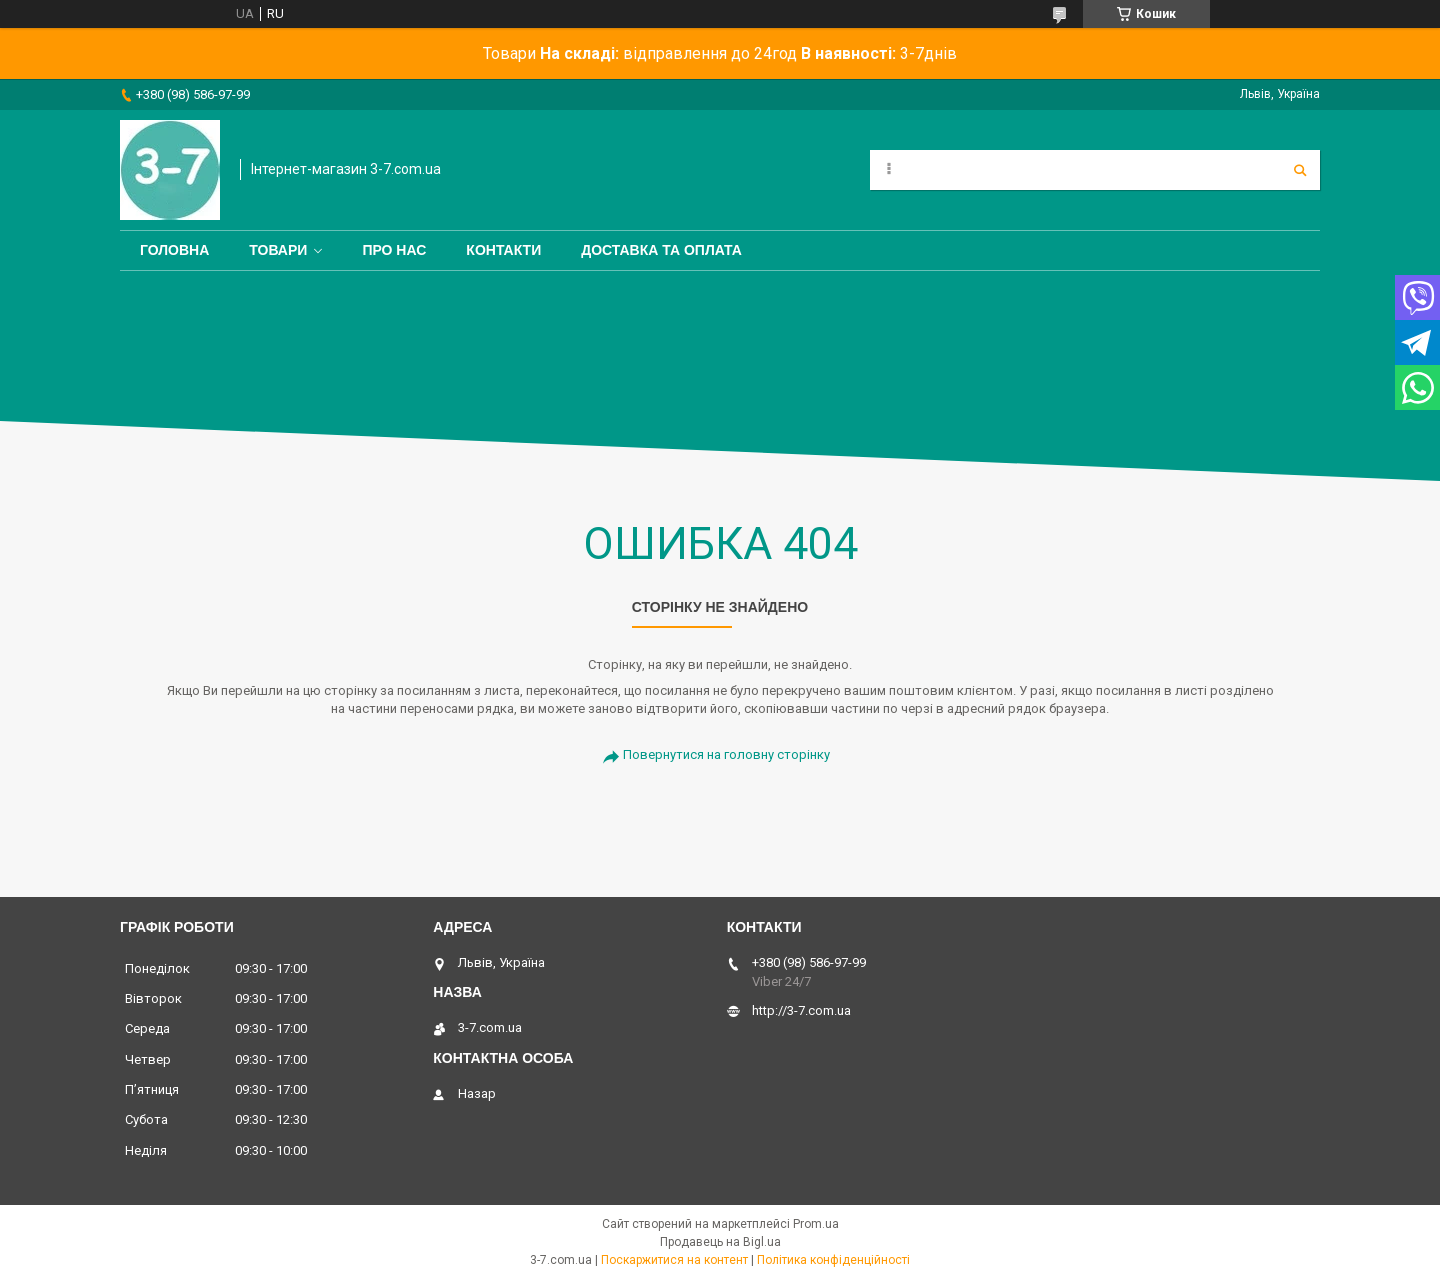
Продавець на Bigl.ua (720, 1242)
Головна (174, 250)
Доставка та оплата (661, 250)
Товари (278, 250)
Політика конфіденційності (833, 1260)
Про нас (394, 250)
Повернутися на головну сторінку (726, 754)
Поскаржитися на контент (674, 1260)
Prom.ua (816, 1224)
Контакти (503, 250)
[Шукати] (1300, 170)
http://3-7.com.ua (801, 1010)
